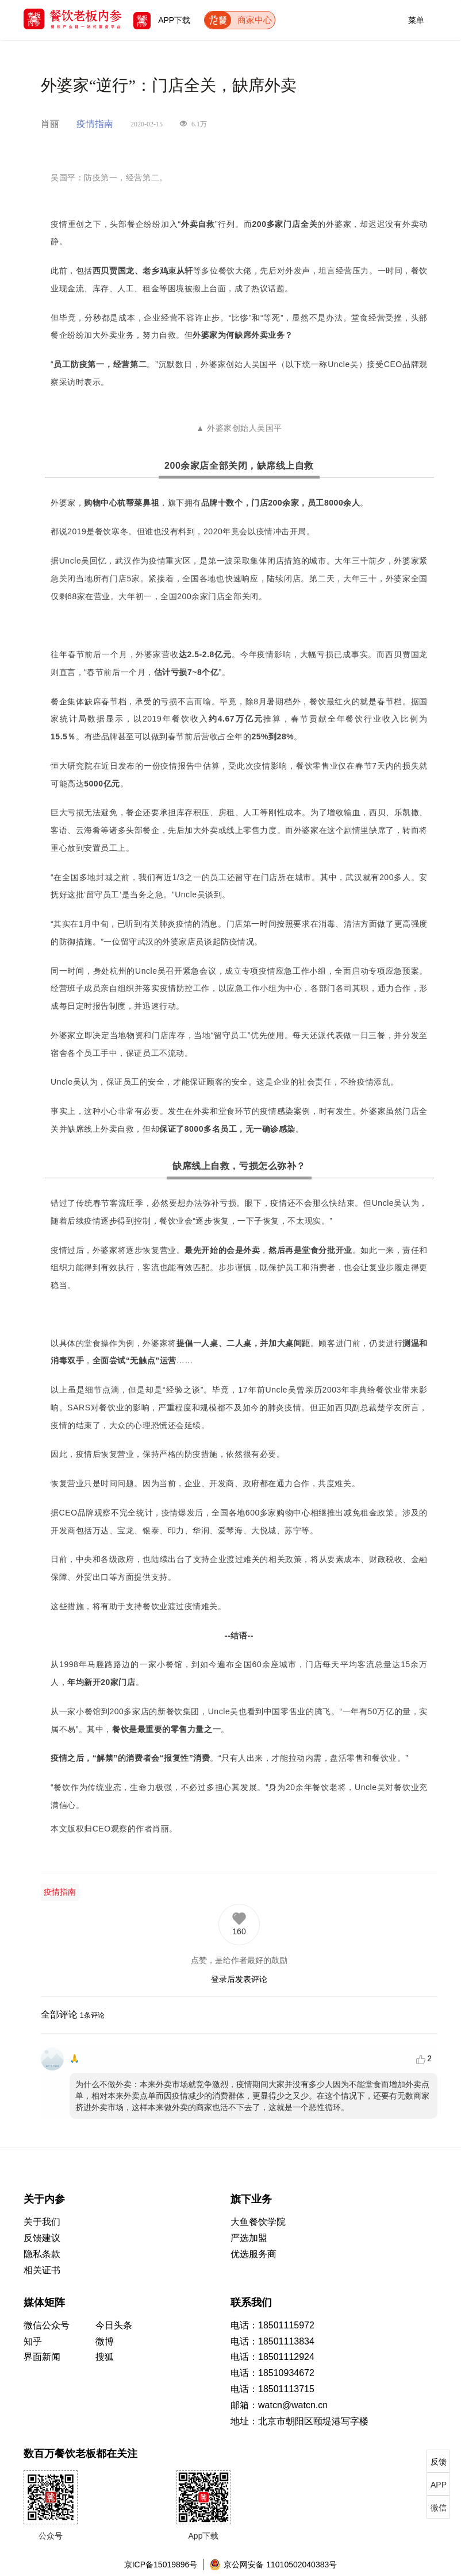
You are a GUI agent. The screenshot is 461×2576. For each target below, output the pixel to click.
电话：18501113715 (272, 2389)
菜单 (416, 18)
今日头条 (113, 2325)
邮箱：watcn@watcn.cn (279, 2405)
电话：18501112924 (272, 2357)
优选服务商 (253, 2254)
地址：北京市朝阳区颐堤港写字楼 (299, 2421)
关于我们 (42, 2222)
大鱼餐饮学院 (258, 2222)
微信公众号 (47, 2325)
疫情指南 (60, 1892)
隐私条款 (42, 2254)
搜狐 (104, 2357)
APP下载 (161, 20)
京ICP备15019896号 (161, 2564)
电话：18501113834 (272, 2341)
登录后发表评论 (239, 1979)
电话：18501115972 (272, 2325)
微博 (104, 2341)
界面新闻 (42, 2357)
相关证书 (42, 2270)
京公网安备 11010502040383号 (273, 2564)
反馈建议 (42, 2238)
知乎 (33, 2341)
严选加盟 (248, 2238)
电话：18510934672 (272, 2373)
